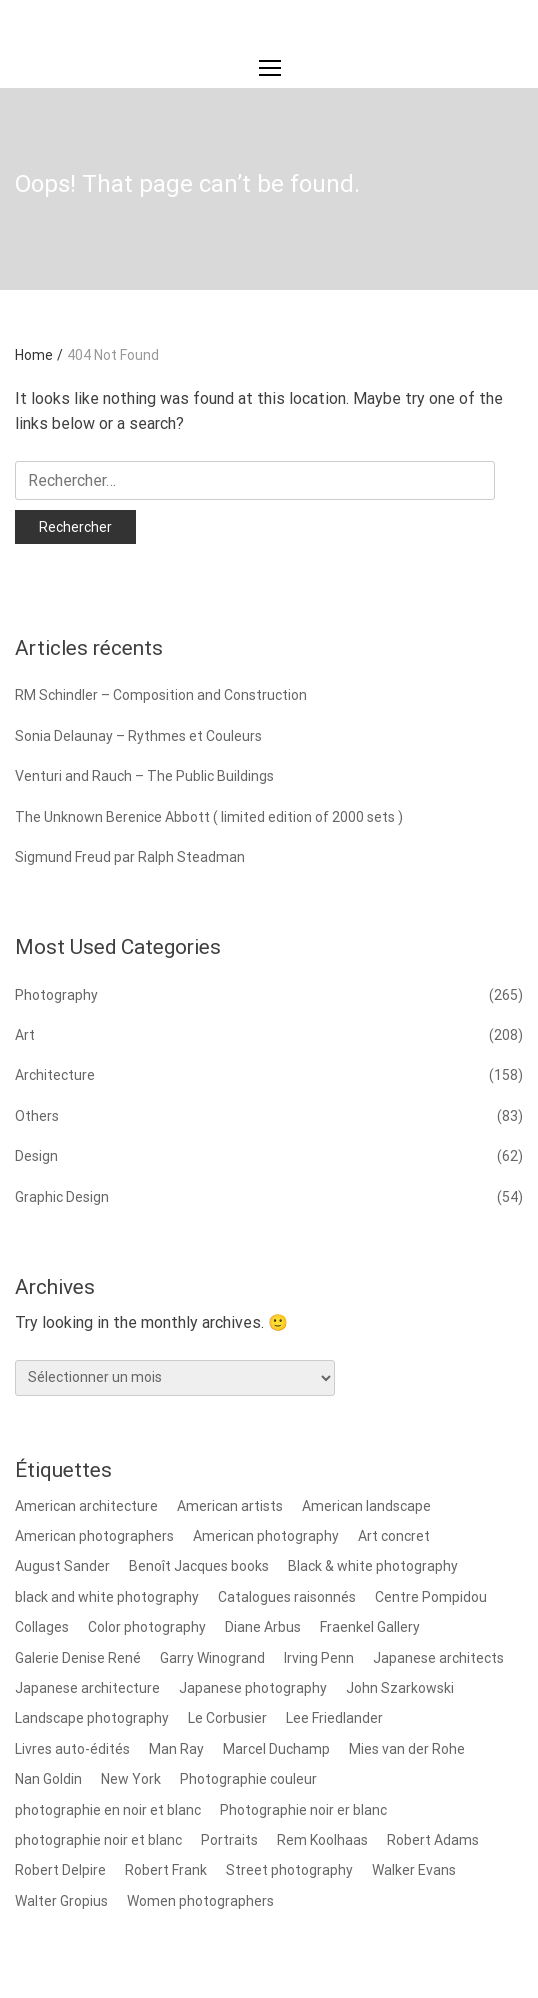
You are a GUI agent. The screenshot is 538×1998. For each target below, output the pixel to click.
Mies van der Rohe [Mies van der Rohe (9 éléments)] (407, 1749)
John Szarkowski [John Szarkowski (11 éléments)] (400, 1688)
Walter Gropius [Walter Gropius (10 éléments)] (61, 1901)
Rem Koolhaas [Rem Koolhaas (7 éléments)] (322, 1840)
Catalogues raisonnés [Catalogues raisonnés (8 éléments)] (287, 1597)
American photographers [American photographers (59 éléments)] (94, 1536)
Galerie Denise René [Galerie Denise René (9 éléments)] (78, 1658)
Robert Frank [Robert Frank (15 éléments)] (166, 1870)
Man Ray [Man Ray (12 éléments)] (176, 1749)
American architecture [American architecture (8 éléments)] (86, 1506)
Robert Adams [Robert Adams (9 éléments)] (433, 1840)
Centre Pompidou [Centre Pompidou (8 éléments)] (431, 1597)
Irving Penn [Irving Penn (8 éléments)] (319, 1658)
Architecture (55, 1075)
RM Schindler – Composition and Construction (161, 695)
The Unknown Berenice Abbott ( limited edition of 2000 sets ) (209, 817)
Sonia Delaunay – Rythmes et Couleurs (138, 736)
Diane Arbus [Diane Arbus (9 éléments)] (263, 1627)
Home (39, 355)
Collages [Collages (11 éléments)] (42, 1627)
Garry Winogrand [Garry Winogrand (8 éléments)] (212, 1658)
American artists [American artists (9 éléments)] (230, 1506)
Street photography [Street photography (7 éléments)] (289, 1870)
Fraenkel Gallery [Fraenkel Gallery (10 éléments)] (370, 1627)
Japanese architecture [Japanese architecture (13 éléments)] (87, 1688)
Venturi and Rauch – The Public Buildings (144, 776)
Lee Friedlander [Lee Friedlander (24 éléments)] (334, 1718)
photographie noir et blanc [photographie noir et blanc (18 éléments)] (98, 1840)
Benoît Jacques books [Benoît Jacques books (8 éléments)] (199, 1566)
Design (36, 1156)
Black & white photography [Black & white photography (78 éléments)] (373, 1566)
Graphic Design (62, 1197)
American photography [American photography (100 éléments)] (266, 1536)
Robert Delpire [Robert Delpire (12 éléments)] (60, 1870)
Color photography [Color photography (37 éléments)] (147, 1627)
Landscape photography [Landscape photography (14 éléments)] (92, 1718)
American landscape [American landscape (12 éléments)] (366, 1506)
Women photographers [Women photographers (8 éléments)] (200, 1901)
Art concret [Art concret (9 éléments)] (394, 1536)
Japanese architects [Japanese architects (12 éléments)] (438, 1658)
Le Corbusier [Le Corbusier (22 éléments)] (227, 1718)
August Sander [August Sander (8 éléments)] (62, 1566)
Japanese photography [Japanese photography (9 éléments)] (253, 1688)
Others (37, 1116)
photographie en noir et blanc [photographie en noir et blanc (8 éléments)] (108, 1810)
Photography (56, 995)
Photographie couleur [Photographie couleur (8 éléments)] (248, 1779)
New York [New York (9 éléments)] (131, 1779)
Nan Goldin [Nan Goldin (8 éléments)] (48, 1779)
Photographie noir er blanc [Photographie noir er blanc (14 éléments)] (303, 1810)
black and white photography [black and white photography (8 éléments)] (107, 1597)
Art (25, 1035)
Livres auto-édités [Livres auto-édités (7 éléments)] (72, 1749)
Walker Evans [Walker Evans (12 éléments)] (414, 1870)
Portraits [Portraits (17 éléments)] (229, 1840)
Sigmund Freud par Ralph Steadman (130, 857)
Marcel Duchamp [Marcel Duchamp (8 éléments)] (276, 1749)
